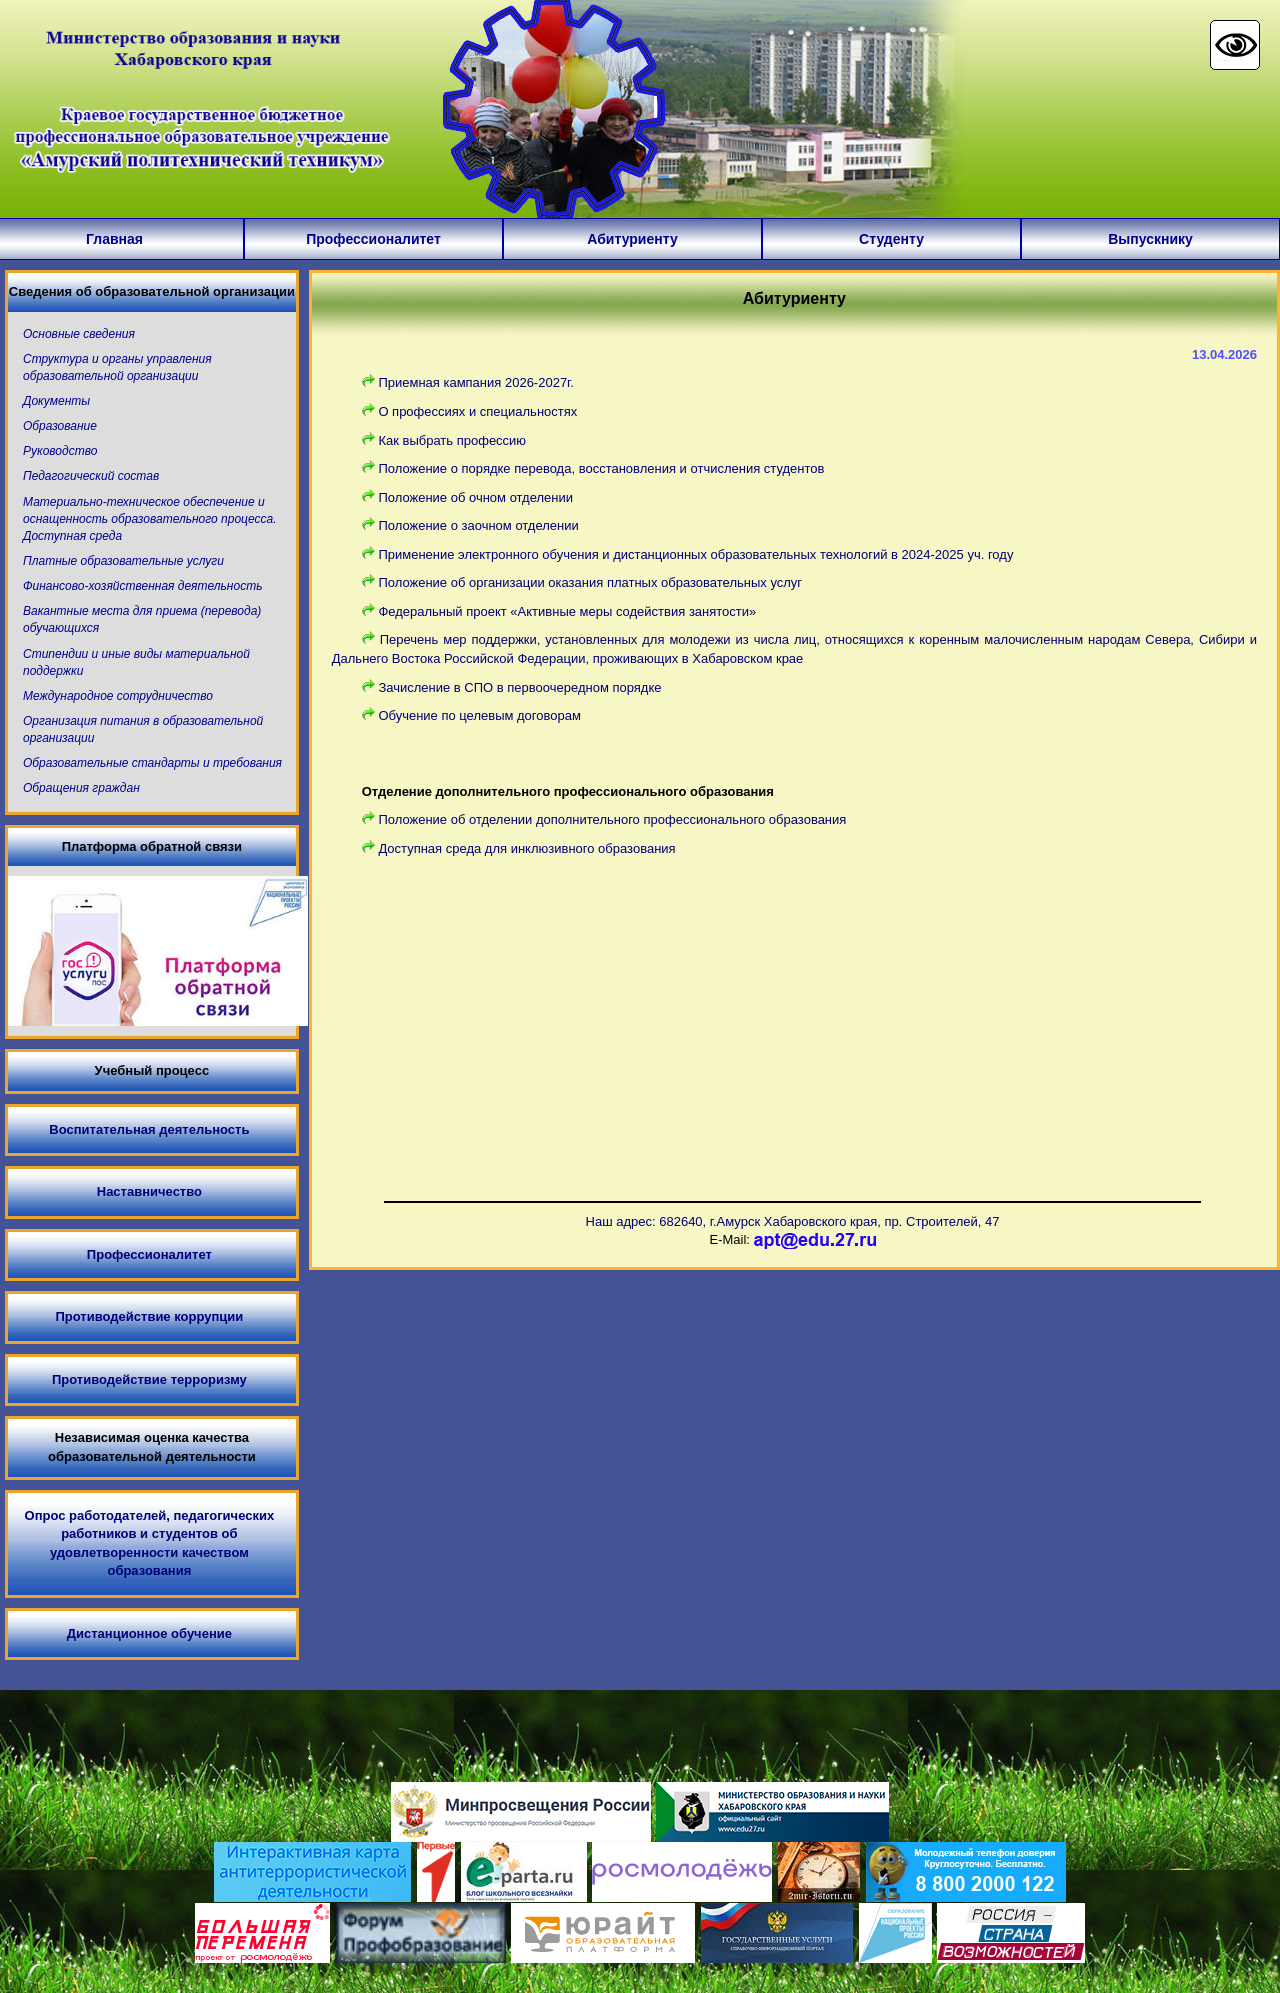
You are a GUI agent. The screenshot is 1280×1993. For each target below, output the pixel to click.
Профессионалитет (373, 239)
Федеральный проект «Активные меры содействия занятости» (567, 611)
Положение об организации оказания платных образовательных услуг (590, 582)
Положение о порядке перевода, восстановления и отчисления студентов (601, 468)
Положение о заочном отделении (478, 525)
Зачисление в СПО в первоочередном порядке (519, 687)
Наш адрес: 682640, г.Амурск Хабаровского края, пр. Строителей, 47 (793, 1221)
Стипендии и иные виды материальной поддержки (136, 662)
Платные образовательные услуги (123, 561)
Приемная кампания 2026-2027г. (476, 382)
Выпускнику (1150, 239)
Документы (56, 401)
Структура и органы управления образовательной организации (117, 367)
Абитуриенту (632, 239)
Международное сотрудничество (118, 696)
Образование (60, 426)
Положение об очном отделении (475, 497)
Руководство (60, 451)
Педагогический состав (91, 476)
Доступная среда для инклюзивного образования (526, 848)
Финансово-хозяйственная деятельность (142, 586)
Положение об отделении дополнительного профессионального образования (612, 819)
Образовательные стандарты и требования (152, 763)
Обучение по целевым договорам (479, 715)
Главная (114, 239)
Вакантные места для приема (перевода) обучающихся (142, 619)
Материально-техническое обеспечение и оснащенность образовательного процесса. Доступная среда (150, 519)
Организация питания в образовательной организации (143, 729)
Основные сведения (79, 334)
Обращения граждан (81, 788)
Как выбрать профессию (452, 440)
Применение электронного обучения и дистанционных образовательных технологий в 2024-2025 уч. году (695, 554)
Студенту (891, 239)
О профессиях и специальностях (477, 411)
